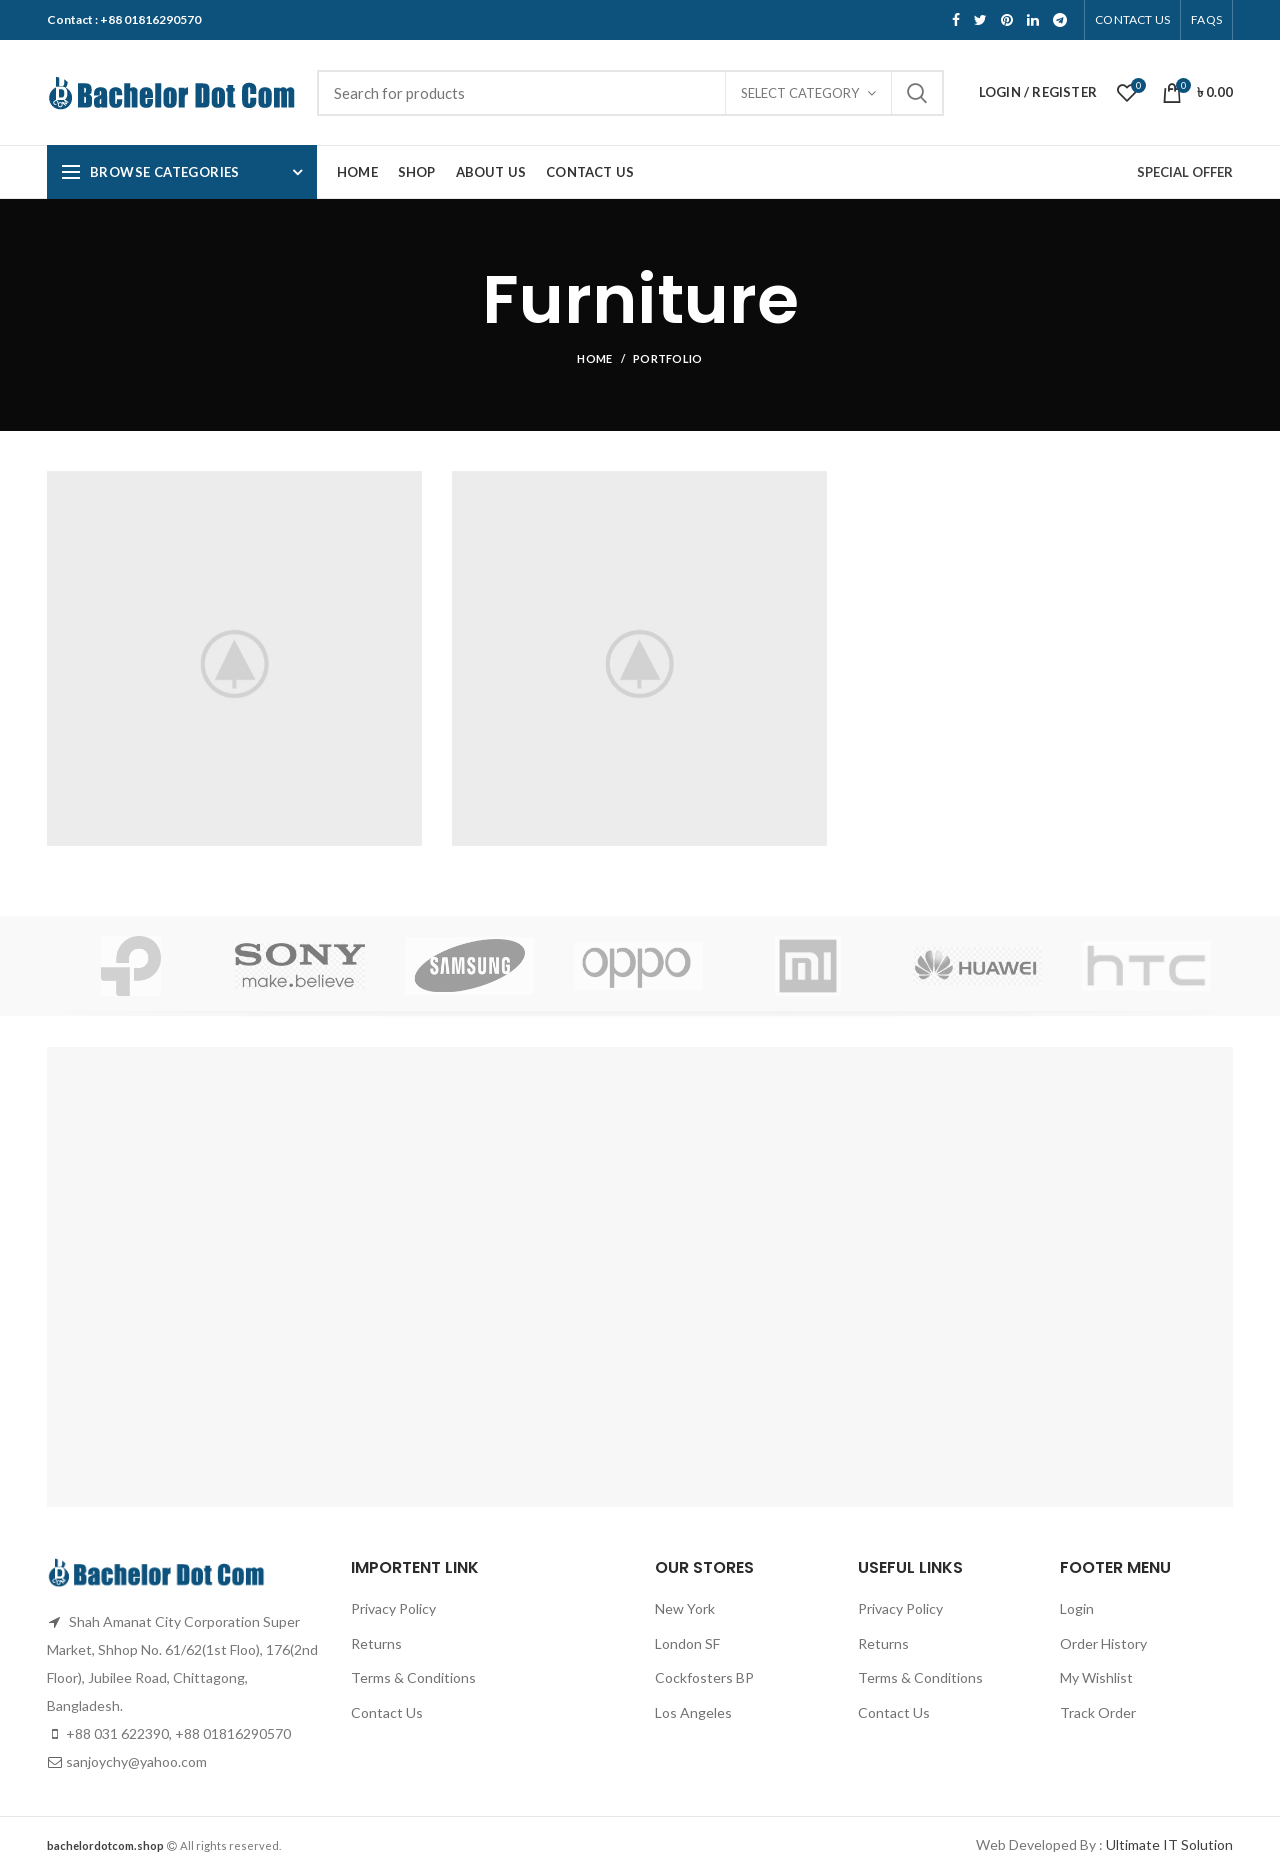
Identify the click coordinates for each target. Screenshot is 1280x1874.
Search (917, 93)
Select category (800, 93)
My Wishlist (1096, 1677)
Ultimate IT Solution (1168, 1844)
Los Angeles (693, 1712)
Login (1077, 1608)
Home (594, 358)
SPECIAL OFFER (1185, 172)
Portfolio (668, 358)
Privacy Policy (393, 1608)
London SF (687, 1643)
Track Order (1098, 1712)
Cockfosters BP (704, 1677)
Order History (1103, 1643)
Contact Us (387, 1712)
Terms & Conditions (413, 1677)
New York (685, 1608)
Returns (376, 1643)
